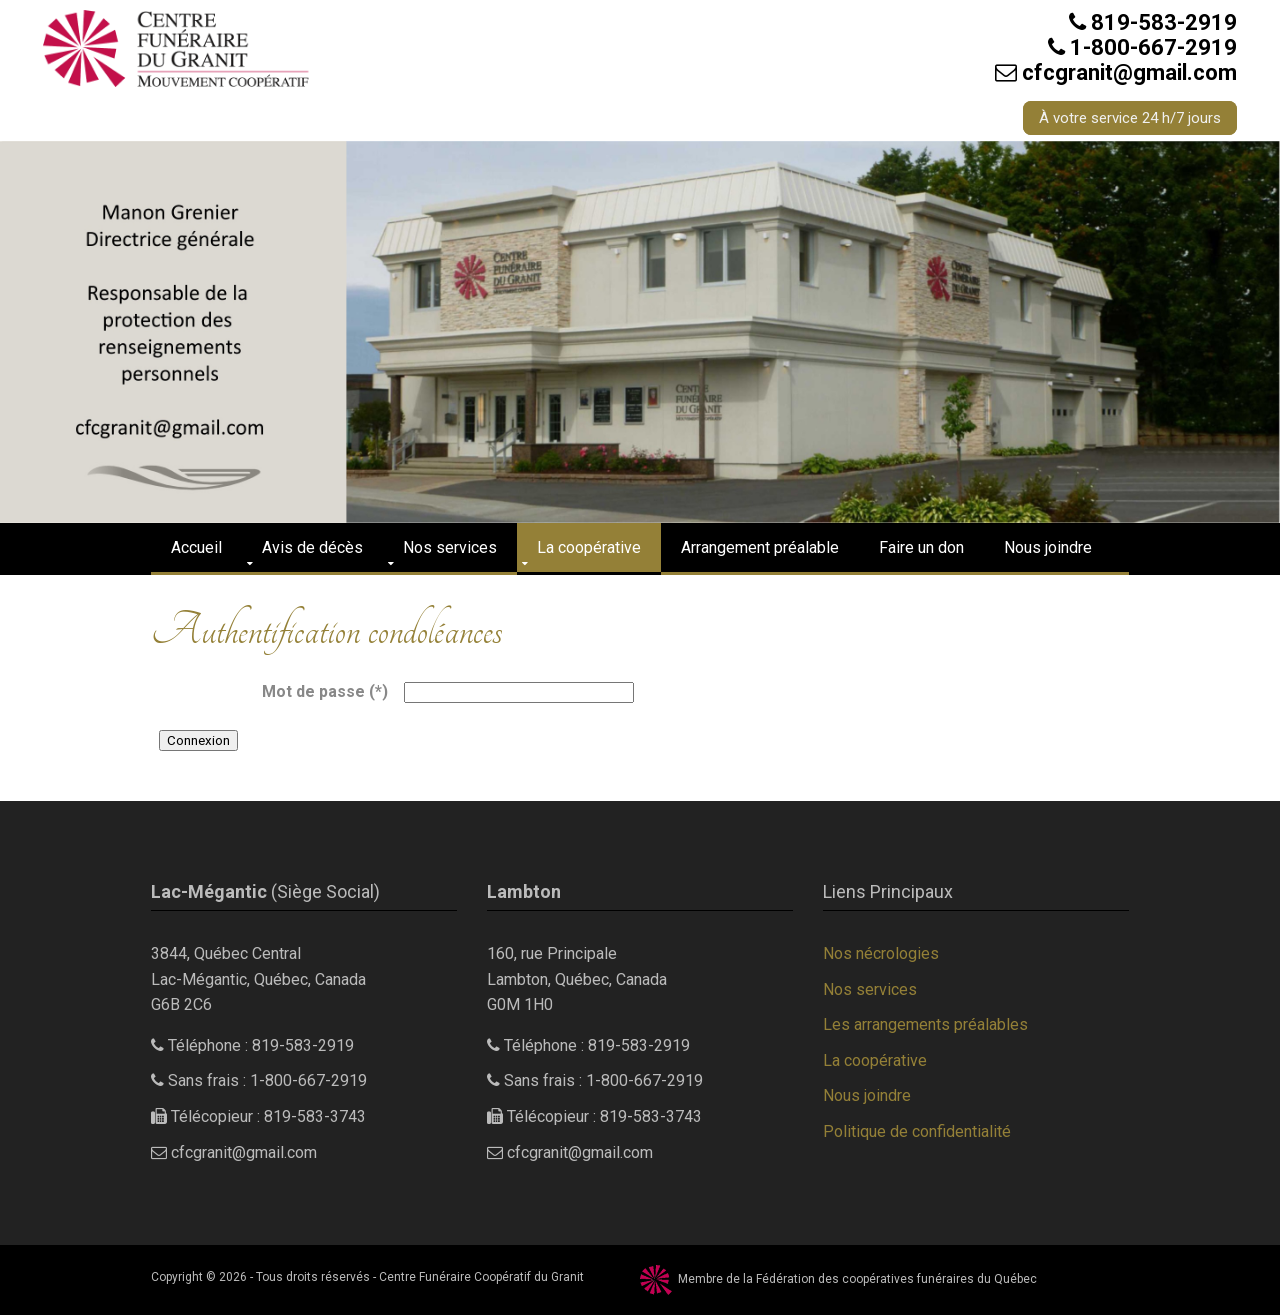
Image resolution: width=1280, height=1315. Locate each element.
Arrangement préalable (760, 547)
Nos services (450, 547)
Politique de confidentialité (917, 1131)
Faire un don (921, 547)
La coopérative (589, 547)
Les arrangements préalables (925, 1024)
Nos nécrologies (881, 953)
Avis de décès (312, 547)
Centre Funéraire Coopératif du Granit (481, 1277)
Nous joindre (1048, 547)
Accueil (196, 547)
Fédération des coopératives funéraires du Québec (896, 1279)
